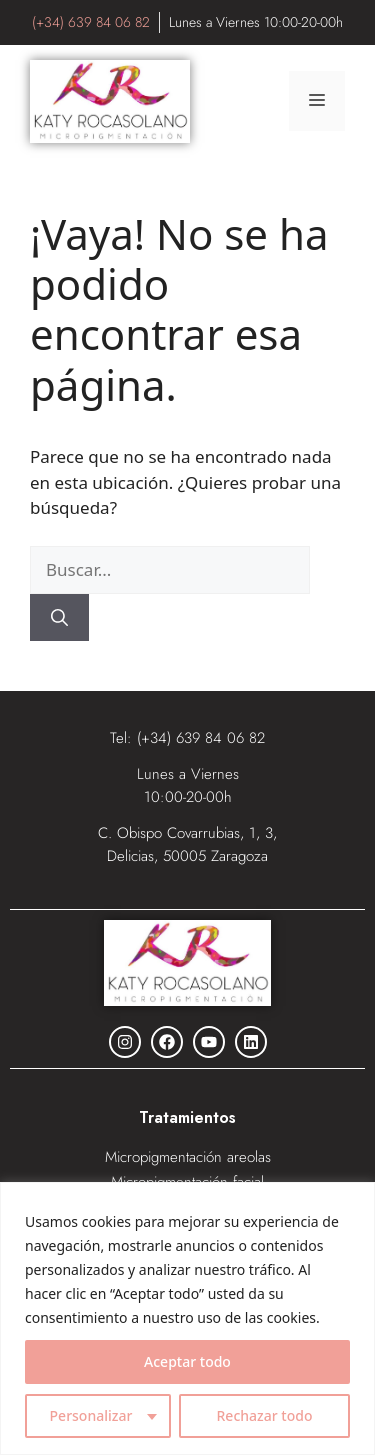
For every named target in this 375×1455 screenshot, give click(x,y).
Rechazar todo (265, 1415)
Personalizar (91, 1415)
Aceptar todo (187, 1361)
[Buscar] (59, 618)
